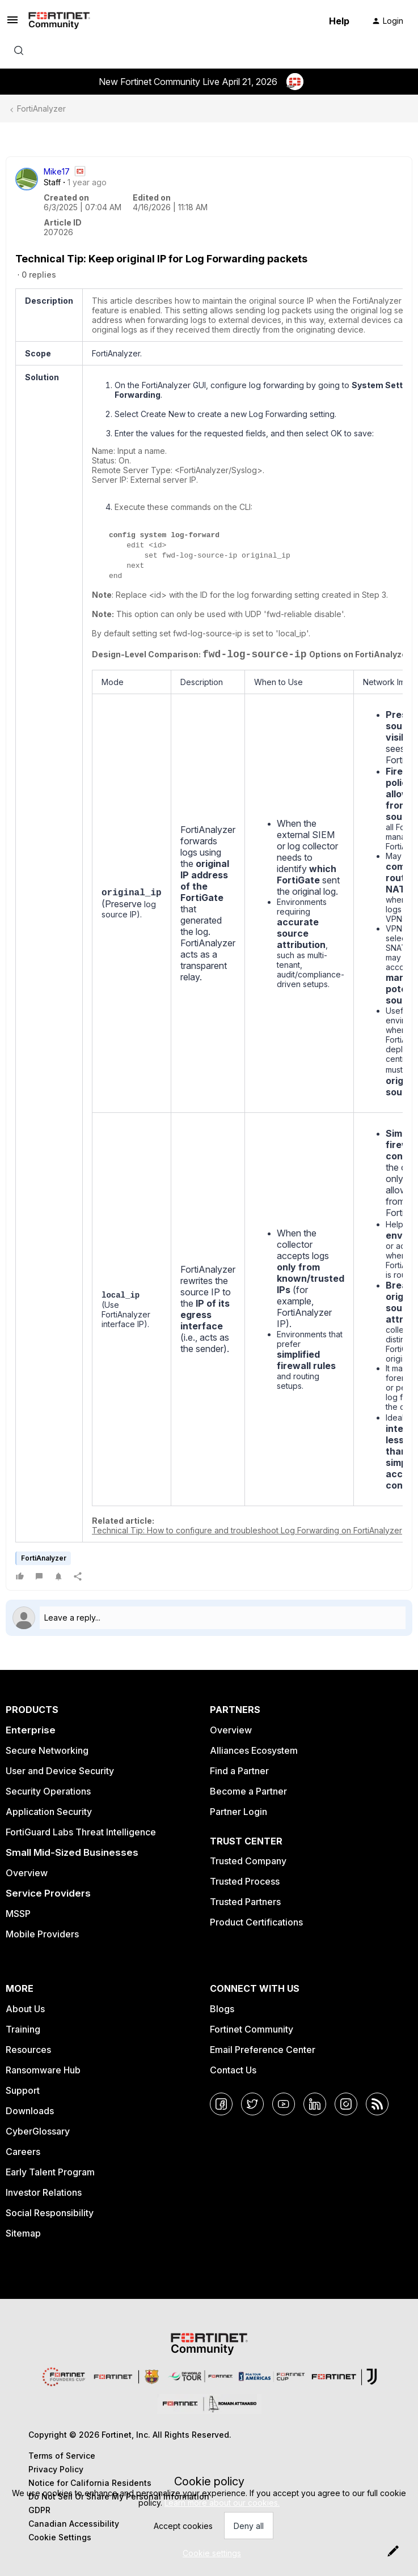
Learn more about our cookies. (222, 2502)
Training (23, 2029)
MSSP (18, 1913)
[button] (12, 23)
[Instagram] (346, 2104)
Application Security (49, 1811)
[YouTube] (283, 2104)
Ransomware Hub (43, 2070)
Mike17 (57, 171)
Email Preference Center (262, 2049)
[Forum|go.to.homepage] (59, 21)
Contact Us (233, 2070)
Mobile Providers (42, 1934)
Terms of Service (61, 2455)
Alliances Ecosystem (254, 1750)
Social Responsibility (50, 2212)
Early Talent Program (50, 2172)
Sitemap (23, 2233)
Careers (23, 2151)
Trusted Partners (245, 1901)
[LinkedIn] (314, 2104)
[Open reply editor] (209, 1618)
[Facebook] (221, 2104)
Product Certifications (256, 1922)
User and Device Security (60, 1770)
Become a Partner (248, 1791)
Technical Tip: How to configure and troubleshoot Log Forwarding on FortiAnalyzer (247, 1530)
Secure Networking (47, 1750)
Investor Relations (44, 2192)
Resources (28, 2049)
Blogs (222, 2008)
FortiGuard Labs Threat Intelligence (81, 1832)
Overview (27, 1872)
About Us (25, 2008)
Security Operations (48, 1791)
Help (339, 21)
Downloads (30, 2110)
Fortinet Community (251, 2029)
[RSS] (377, 2104)
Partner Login (238, 1811)
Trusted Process (245, 1881)
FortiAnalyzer (41, 108)
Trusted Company (248, 1861)
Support (23, 2090)
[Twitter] (252, 2104)
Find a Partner (239, 1770)
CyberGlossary (38, 2131)
